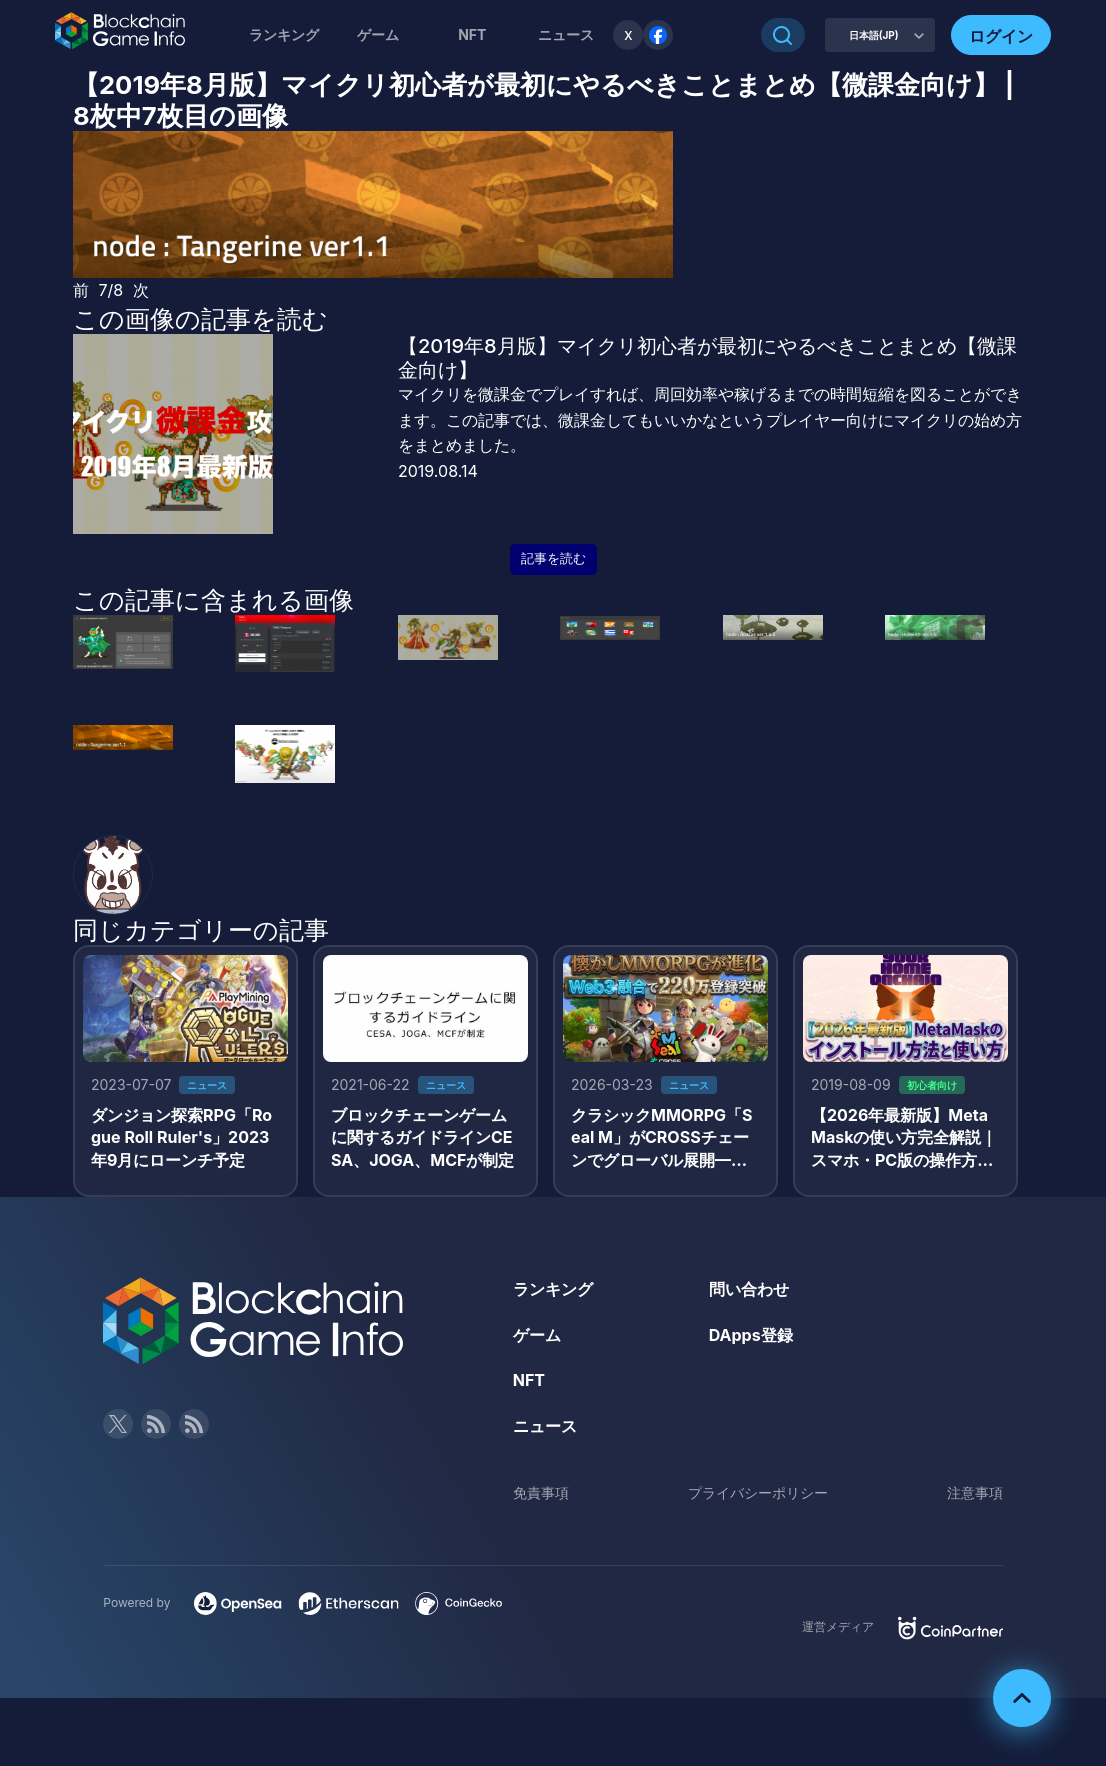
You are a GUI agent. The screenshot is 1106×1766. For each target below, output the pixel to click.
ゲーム (378, 34)
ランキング (284, 34)
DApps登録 (751, 1335)
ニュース (545, 1426)
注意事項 (975, 1492)
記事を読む (553, 558)
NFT (472, 34)
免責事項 (541, 1492)
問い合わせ (749, 1289)
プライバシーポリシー (758, 1492)
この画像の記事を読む (200, 319)
